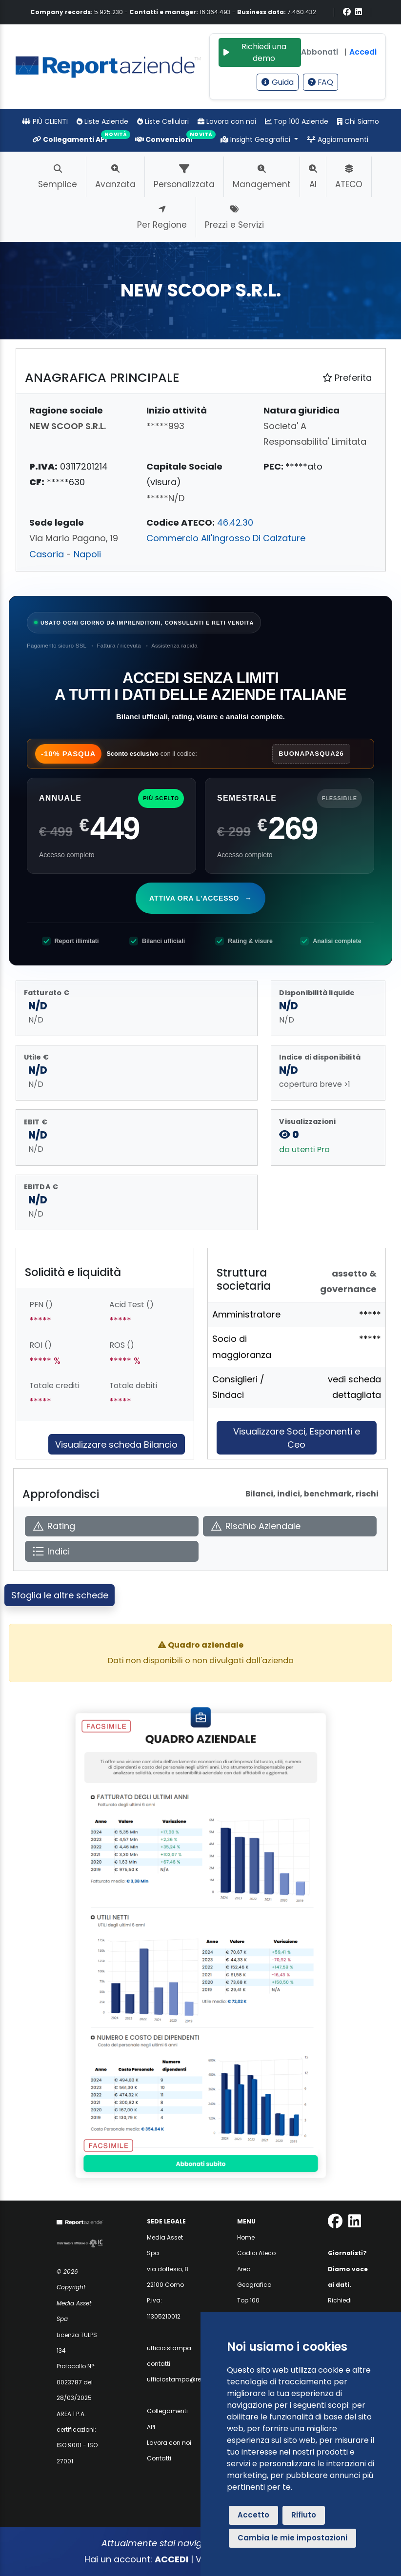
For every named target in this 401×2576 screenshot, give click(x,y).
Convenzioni (163, 139)
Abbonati (319, 52)
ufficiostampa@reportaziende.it (194, 2379)
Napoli (87, 554)
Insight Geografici (256, 139)
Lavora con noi (227, 121)
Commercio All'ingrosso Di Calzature (225, 538)
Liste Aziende (102, 121)
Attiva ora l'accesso (201, 898)
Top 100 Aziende (296, 121)
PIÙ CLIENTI (45, 121)
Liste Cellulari (163, 121)
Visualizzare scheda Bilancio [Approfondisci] (116, 1444)
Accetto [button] (253, 2515)
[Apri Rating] (112, 1526)
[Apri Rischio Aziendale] (290, 1526)
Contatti (159, 2458)
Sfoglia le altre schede (59, 1595)
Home (246, 2237)
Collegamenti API (70, 139)
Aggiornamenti (337, 139)
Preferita (347, 378)
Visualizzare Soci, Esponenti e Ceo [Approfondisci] (296, 1438)
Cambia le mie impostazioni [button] (292, 2538)
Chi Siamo (358, 121)
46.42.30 (235, 522)
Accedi (363, 52)
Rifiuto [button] (303, 2515)
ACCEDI (171, 2559)
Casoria (46, 554)
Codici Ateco (256, 2253)
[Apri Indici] (112, 1551)
